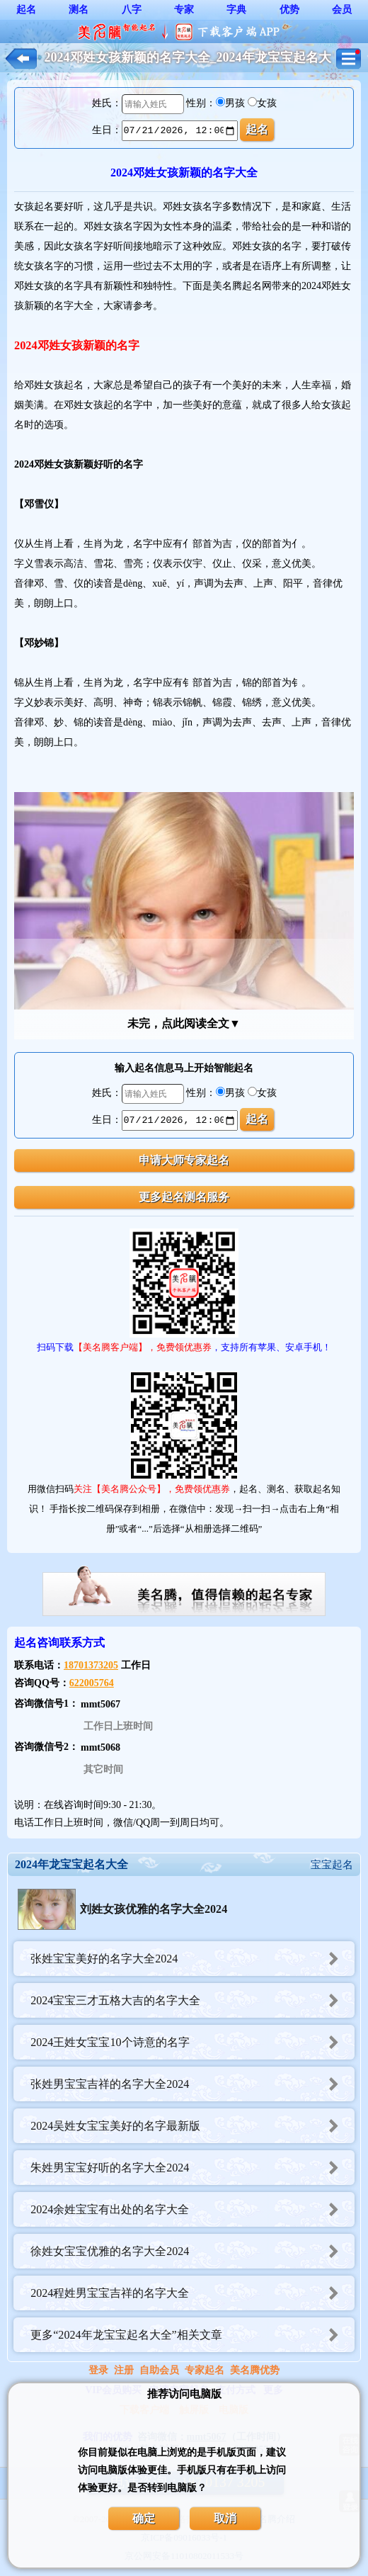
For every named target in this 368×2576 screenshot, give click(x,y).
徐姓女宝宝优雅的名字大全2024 (192, 2251)
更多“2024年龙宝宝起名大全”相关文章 (192, 2334)
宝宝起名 (332, 1864)
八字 (132, 9)
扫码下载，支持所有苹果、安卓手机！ (184, 1347)
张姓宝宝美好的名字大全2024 (192, 1958)
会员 (342, 9)
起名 (26, 9)
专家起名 (204, 2370)
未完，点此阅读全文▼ (184, 1023)
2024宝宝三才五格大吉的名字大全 (192, 2000)
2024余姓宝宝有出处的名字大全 (192, 2209)
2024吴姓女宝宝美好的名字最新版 (192, 2125)
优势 (289, 9)
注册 (124, 2370)
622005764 (91, 1683)
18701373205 (91, 1665)
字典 (236, 9)
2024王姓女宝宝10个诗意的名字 (192, 2042)
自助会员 (159, 2370)
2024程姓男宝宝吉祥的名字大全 (192, 2293)
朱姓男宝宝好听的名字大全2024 (192, 2167)
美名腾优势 (255, 2370)
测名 (78, 9)
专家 (184, 9)
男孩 (235, 103)
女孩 (267, 103)
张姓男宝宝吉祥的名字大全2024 (192, 2084)
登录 (98, 2370)
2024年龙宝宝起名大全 (71, 1864)
